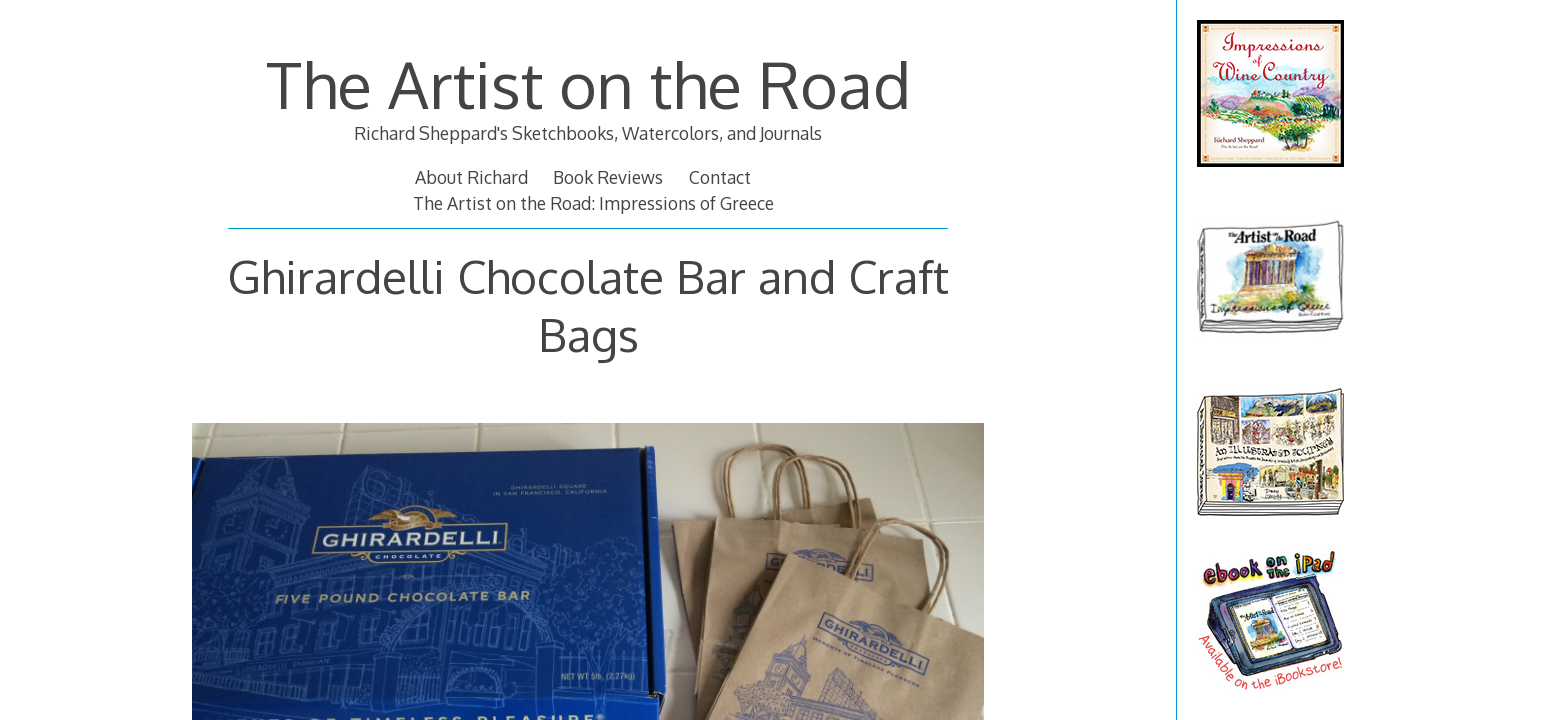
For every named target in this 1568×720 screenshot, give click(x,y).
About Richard (471, 177)
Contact (720, 177)
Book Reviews (608, 177)
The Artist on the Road (588, 83)
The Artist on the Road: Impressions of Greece (593, 203)
